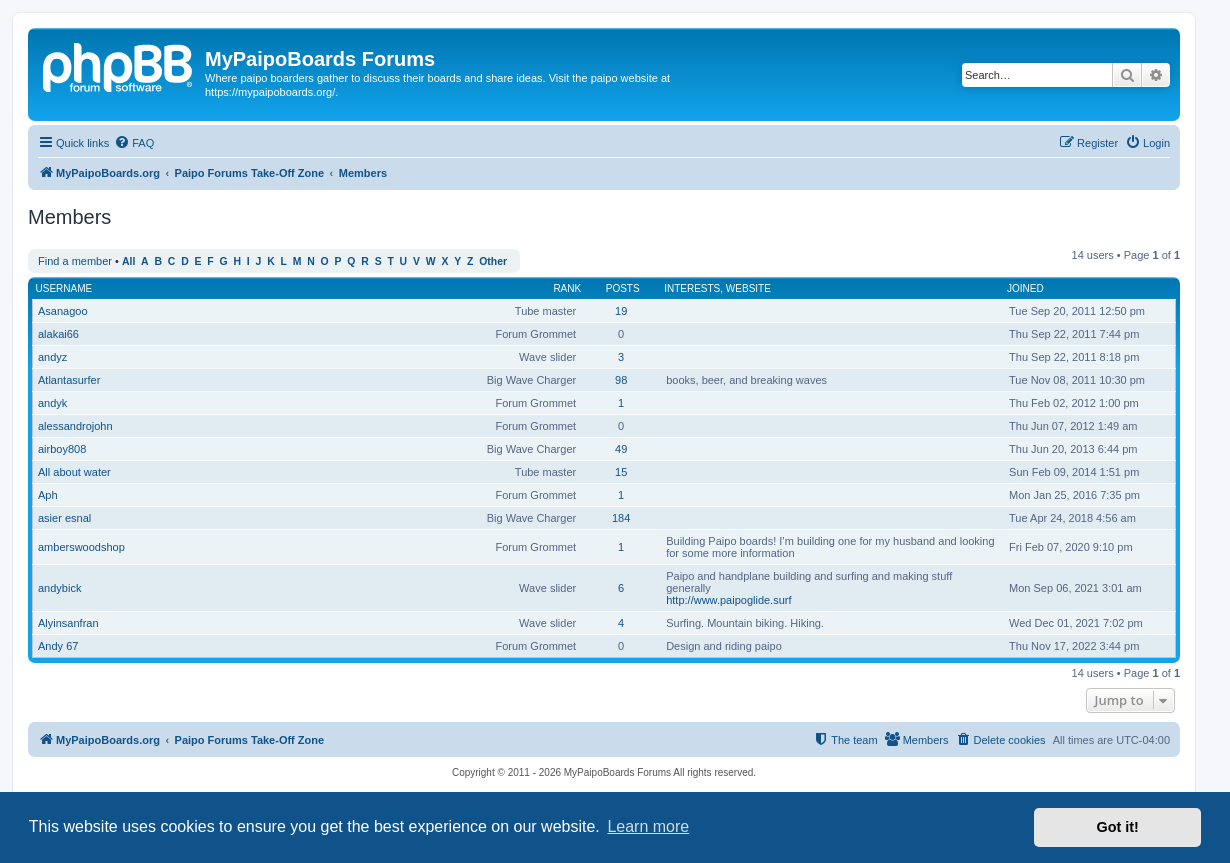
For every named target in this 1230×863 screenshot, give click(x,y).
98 (621, 380)
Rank (567, 288)
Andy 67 (58, 646)
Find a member (75, 261)
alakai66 (58, 334)
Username (64, 288)
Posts (623, 288)
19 (621, 311)
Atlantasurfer (69, 380)
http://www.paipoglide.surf (728, 600)
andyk (52, 403)
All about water (74, 472)
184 (621, 518)
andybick (59, 588)
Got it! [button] (1118, 827)
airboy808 (62, 449)
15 (621, 472)
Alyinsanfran (68, 623)
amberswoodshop (81, 547)
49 (621, 449)
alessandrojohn (75, 426)
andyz (52, 357)
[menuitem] (134, 143)
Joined (1025, 288)
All (128, 261)
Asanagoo (63, 311)
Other (493, 261)
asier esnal (64, 518)
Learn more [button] (648, 826)
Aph (48, 495)
